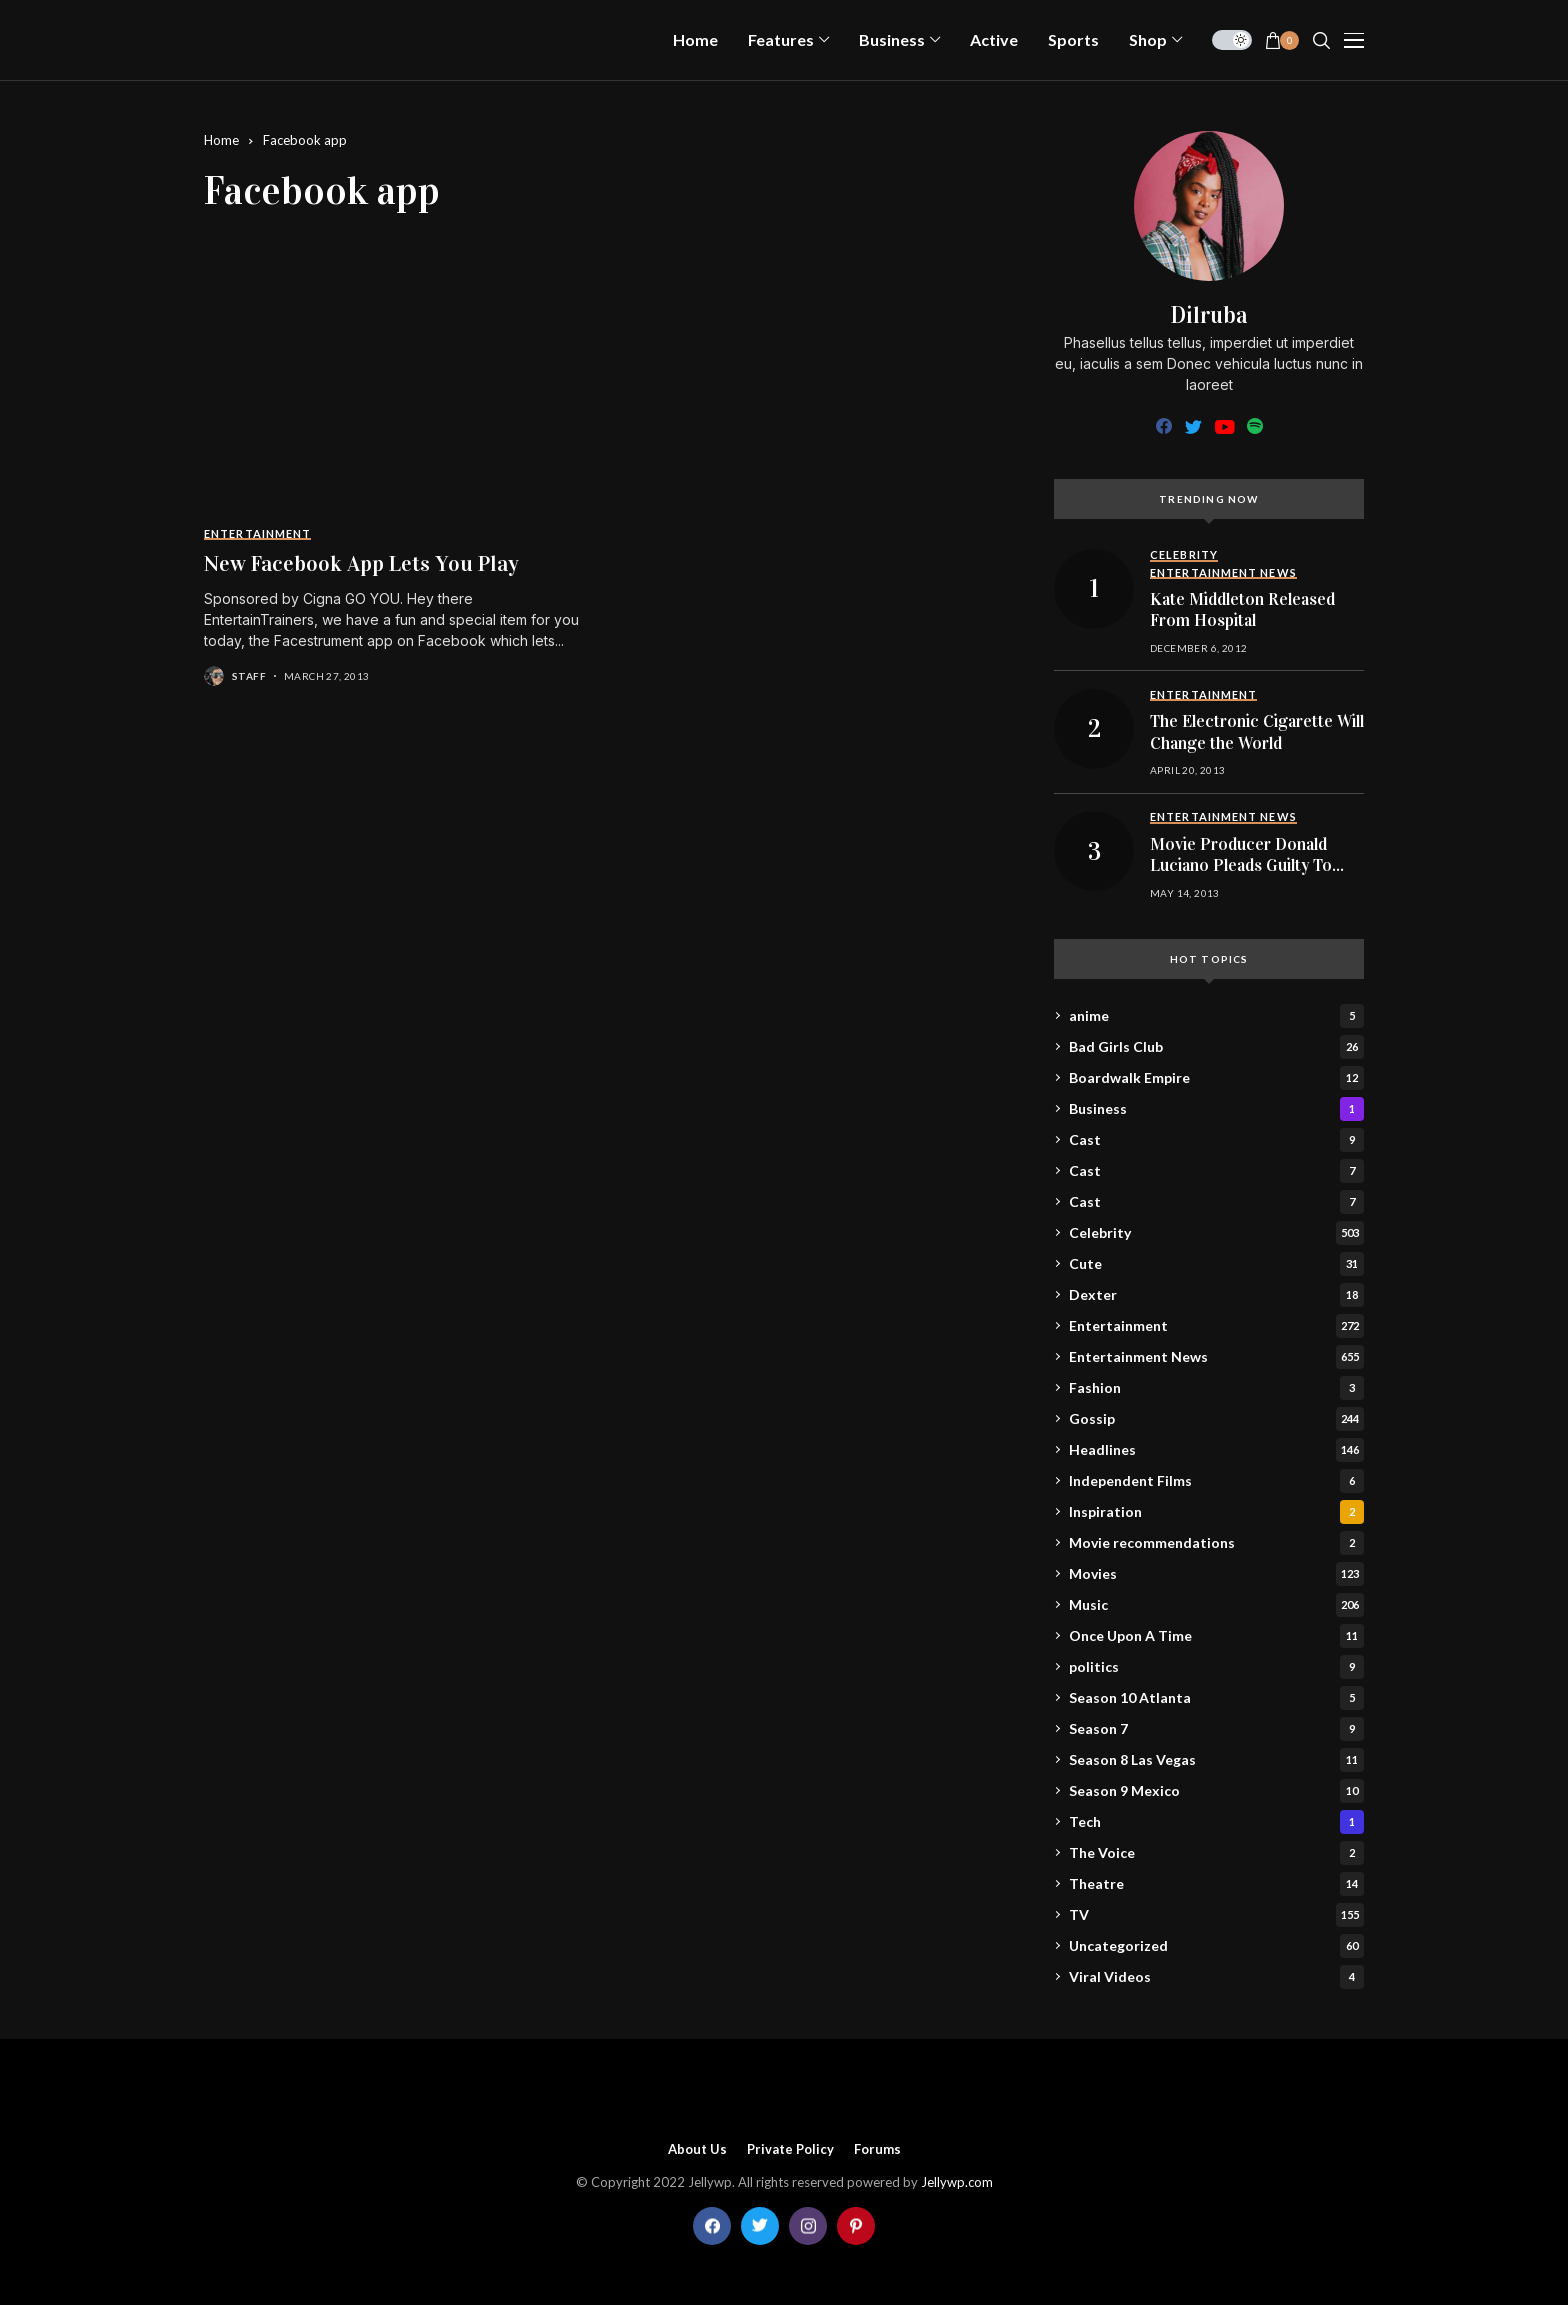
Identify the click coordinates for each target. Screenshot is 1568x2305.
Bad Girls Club (1216, 1047)
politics (1216, 1667)
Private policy (790, 2149)
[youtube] (1224, 427)
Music (1216, 1605)
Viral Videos (1216, 1977)
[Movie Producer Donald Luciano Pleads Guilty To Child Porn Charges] (1094, 851)
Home (221, 140)
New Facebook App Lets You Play (361, 563)
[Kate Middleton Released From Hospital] (1094, 589)
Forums (877, 2149)
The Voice (1216, 1853)
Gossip (1216, 1419)
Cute (1216, 1264)
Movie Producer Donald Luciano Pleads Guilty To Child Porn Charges (1241, 866)
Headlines (1216, 1450)
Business (1216, 1109)
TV (1216, 1915)
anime (1216, 1016)
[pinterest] (856, 2226)
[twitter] (1193, 427)
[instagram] (808, 2226)
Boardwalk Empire (1216, 1078)
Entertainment (1216, 1326)
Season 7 (1216, 1729)
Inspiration (1216, 1512)
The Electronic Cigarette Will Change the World (1257, 732)
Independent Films (1216, 1481)
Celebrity (1216, 1233)
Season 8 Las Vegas (1216, 1760)
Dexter (1216, 1295)
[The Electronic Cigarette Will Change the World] (1094, 729)
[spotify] (1255, 427)
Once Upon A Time (1216, 1636)
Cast (1216, 1140)
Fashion (1216, 1388)
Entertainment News (1216, 1357)
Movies (1216, 1574)
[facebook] (1164, 427)
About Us (697, 2149)
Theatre (1216, 1884)
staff (249, 676)
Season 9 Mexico (1216, 1791)
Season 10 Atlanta (1216, 1698)
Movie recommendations (1216, 1543)
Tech (1216, 1822)
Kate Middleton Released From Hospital (1242, 610)
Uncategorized (1216, 1946)
